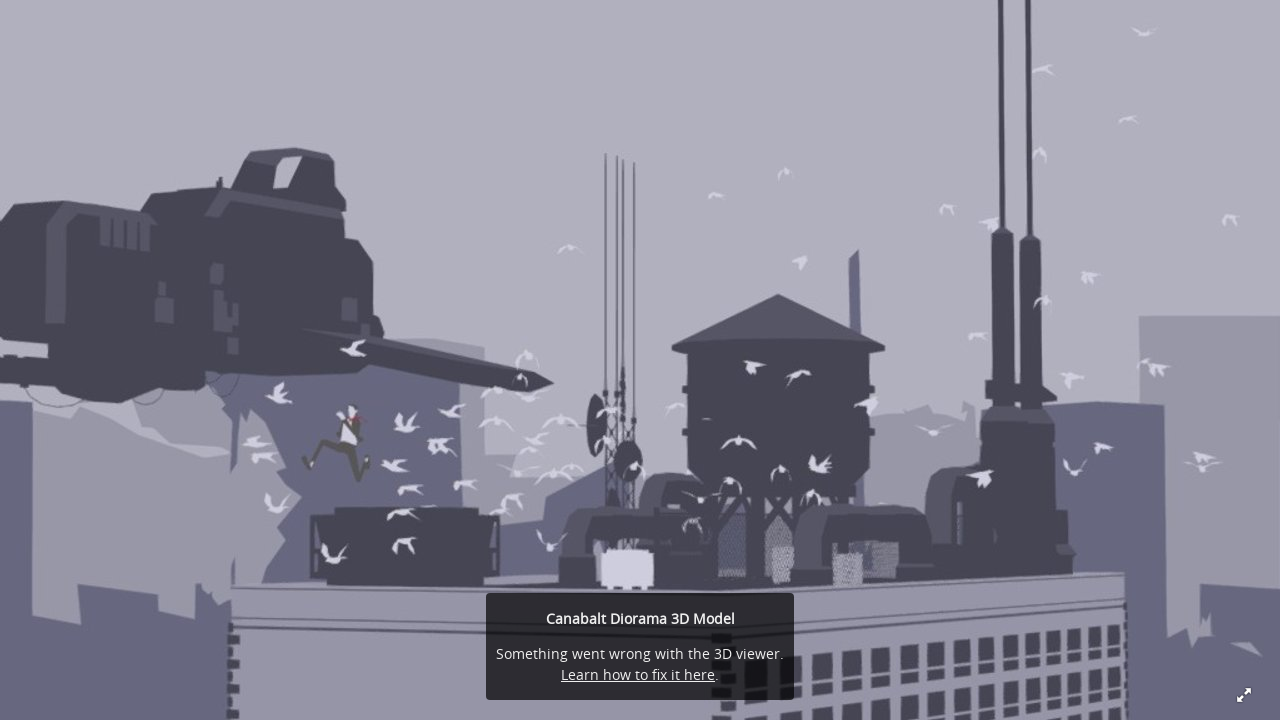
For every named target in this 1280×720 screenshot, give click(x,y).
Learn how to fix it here (638, 674)
